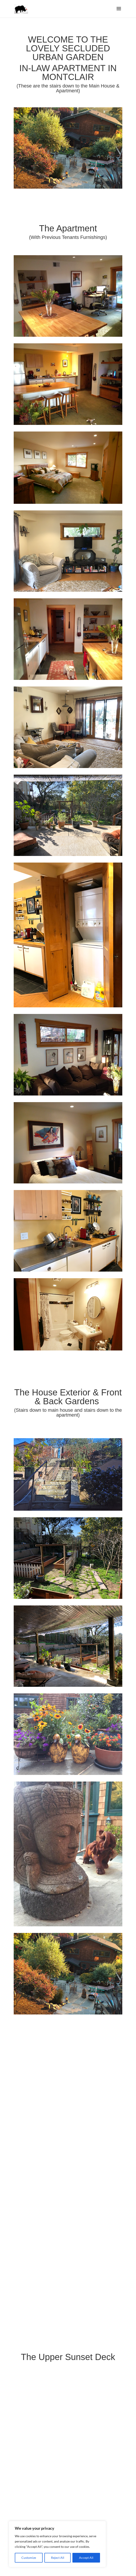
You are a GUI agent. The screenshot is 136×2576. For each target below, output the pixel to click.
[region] (57, 2544)
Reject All (57, 2557)
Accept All (86, 2557)
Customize (28, 2557)
